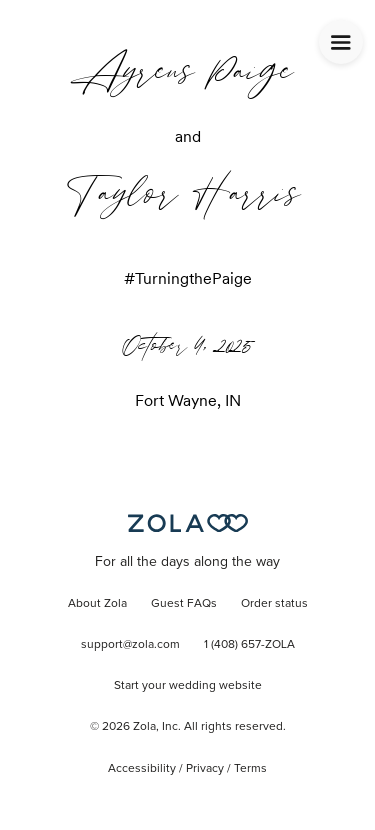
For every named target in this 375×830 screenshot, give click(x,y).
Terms (250, 769)
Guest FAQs (184, 604)
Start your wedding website (188, 686)
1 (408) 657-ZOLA (249, 645)
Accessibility (142, 769)
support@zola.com (130, 645)
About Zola (97, 604)
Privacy (205, 769)
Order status (274, 604)
